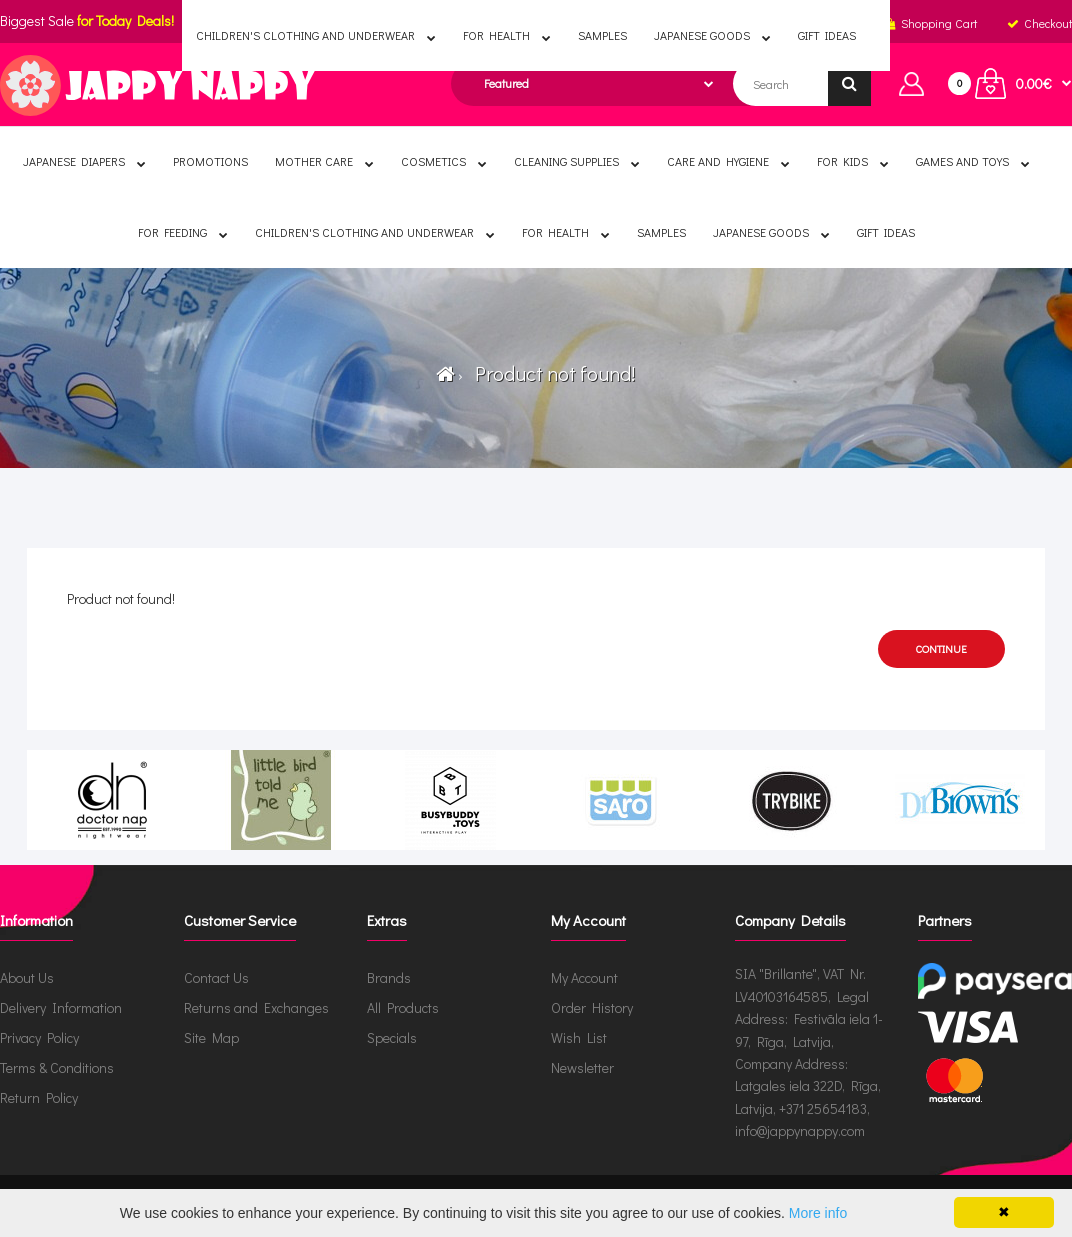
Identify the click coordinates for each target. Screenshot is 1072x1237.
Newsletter (582, 1067)
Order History (592, 1007)
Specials (392, 1037)
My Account (584, 977)
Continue (941, 648)
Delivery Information (61, 1007)
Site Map (211, 1037)
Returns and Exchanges (256, 1007)
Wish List (579, 1037)
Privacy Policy (39, 1037)
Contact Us (216, 977)
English (425, 23)
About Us (27, 977)
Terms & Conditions (57, 1067)
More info (818, 1213)
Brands (389, 977)
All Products (403, 1007)
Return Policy (39, 1097)
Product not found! (551, 373)
